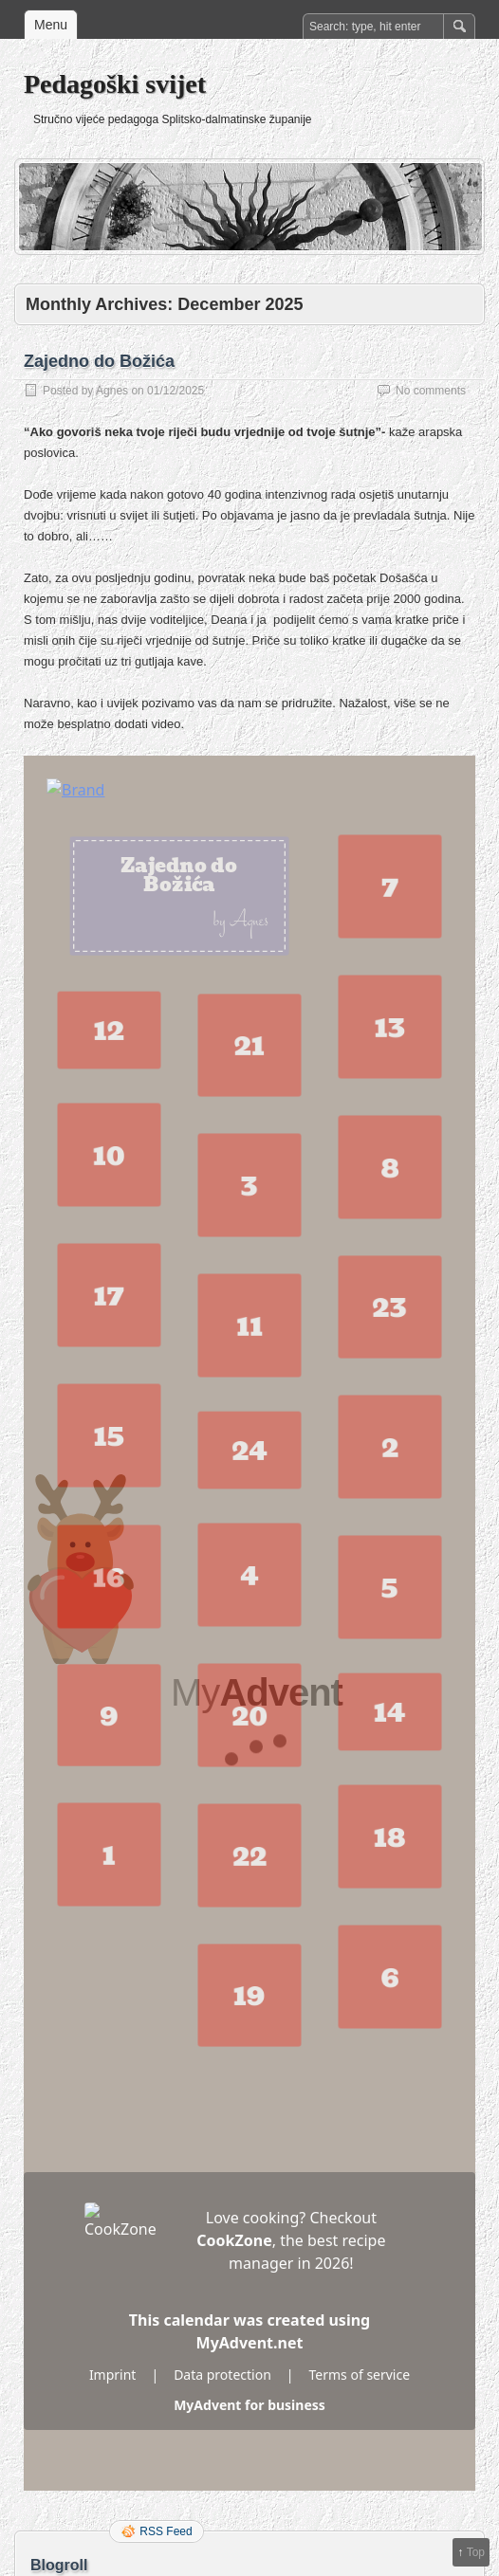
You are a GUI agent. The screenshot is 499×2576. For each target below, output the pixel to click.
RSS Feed (165, 2531)
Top (476, 2552)
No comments (431, 390)
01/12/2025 (175, 390)
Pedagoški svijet (115, 84)
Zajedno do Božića (99, 361)
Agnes (112, 390)
